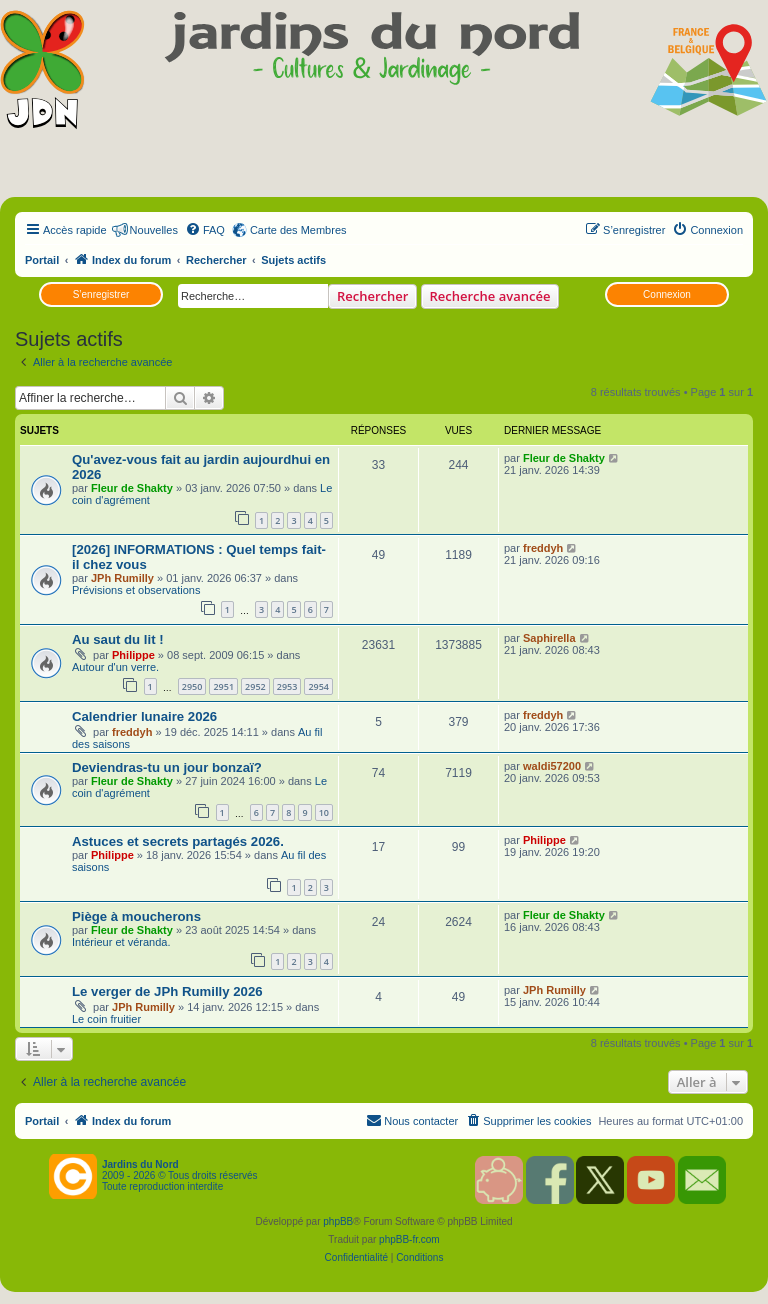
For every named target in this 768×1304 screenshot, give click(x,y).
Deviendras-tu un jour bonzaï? (167, 767)
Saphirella (549, 638)
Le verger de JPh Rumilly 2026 (167, 991)
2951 (223, 686)
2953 (287, 686)
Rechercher (372, 296)
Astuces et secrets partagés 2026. (178, 841)
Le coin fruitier (106, 1019)
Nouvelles (154, 230)
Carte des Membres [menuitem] (298, 230)
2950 (192, 686)
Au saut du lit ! (118, 639)
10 (324, 812)
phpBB (338, 1221)
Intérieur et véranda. (121, 942)
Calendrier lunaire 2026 (144, 716)
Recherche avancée (490, 296)
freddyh (543, 548)
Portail (42, 260)
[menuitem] (205, 230)
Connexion (667, 294)
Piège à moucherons (136, 916)
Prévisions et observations (136, 590)
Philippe (133, 655)
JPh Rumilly (122, 578)
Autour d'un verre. (115, 667)
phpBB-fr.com (409, 1239)
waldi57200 (552, 766)
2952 (255, 686)
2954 (318, 686)
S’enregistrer (101, 294)
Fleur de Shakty (132, 488)
